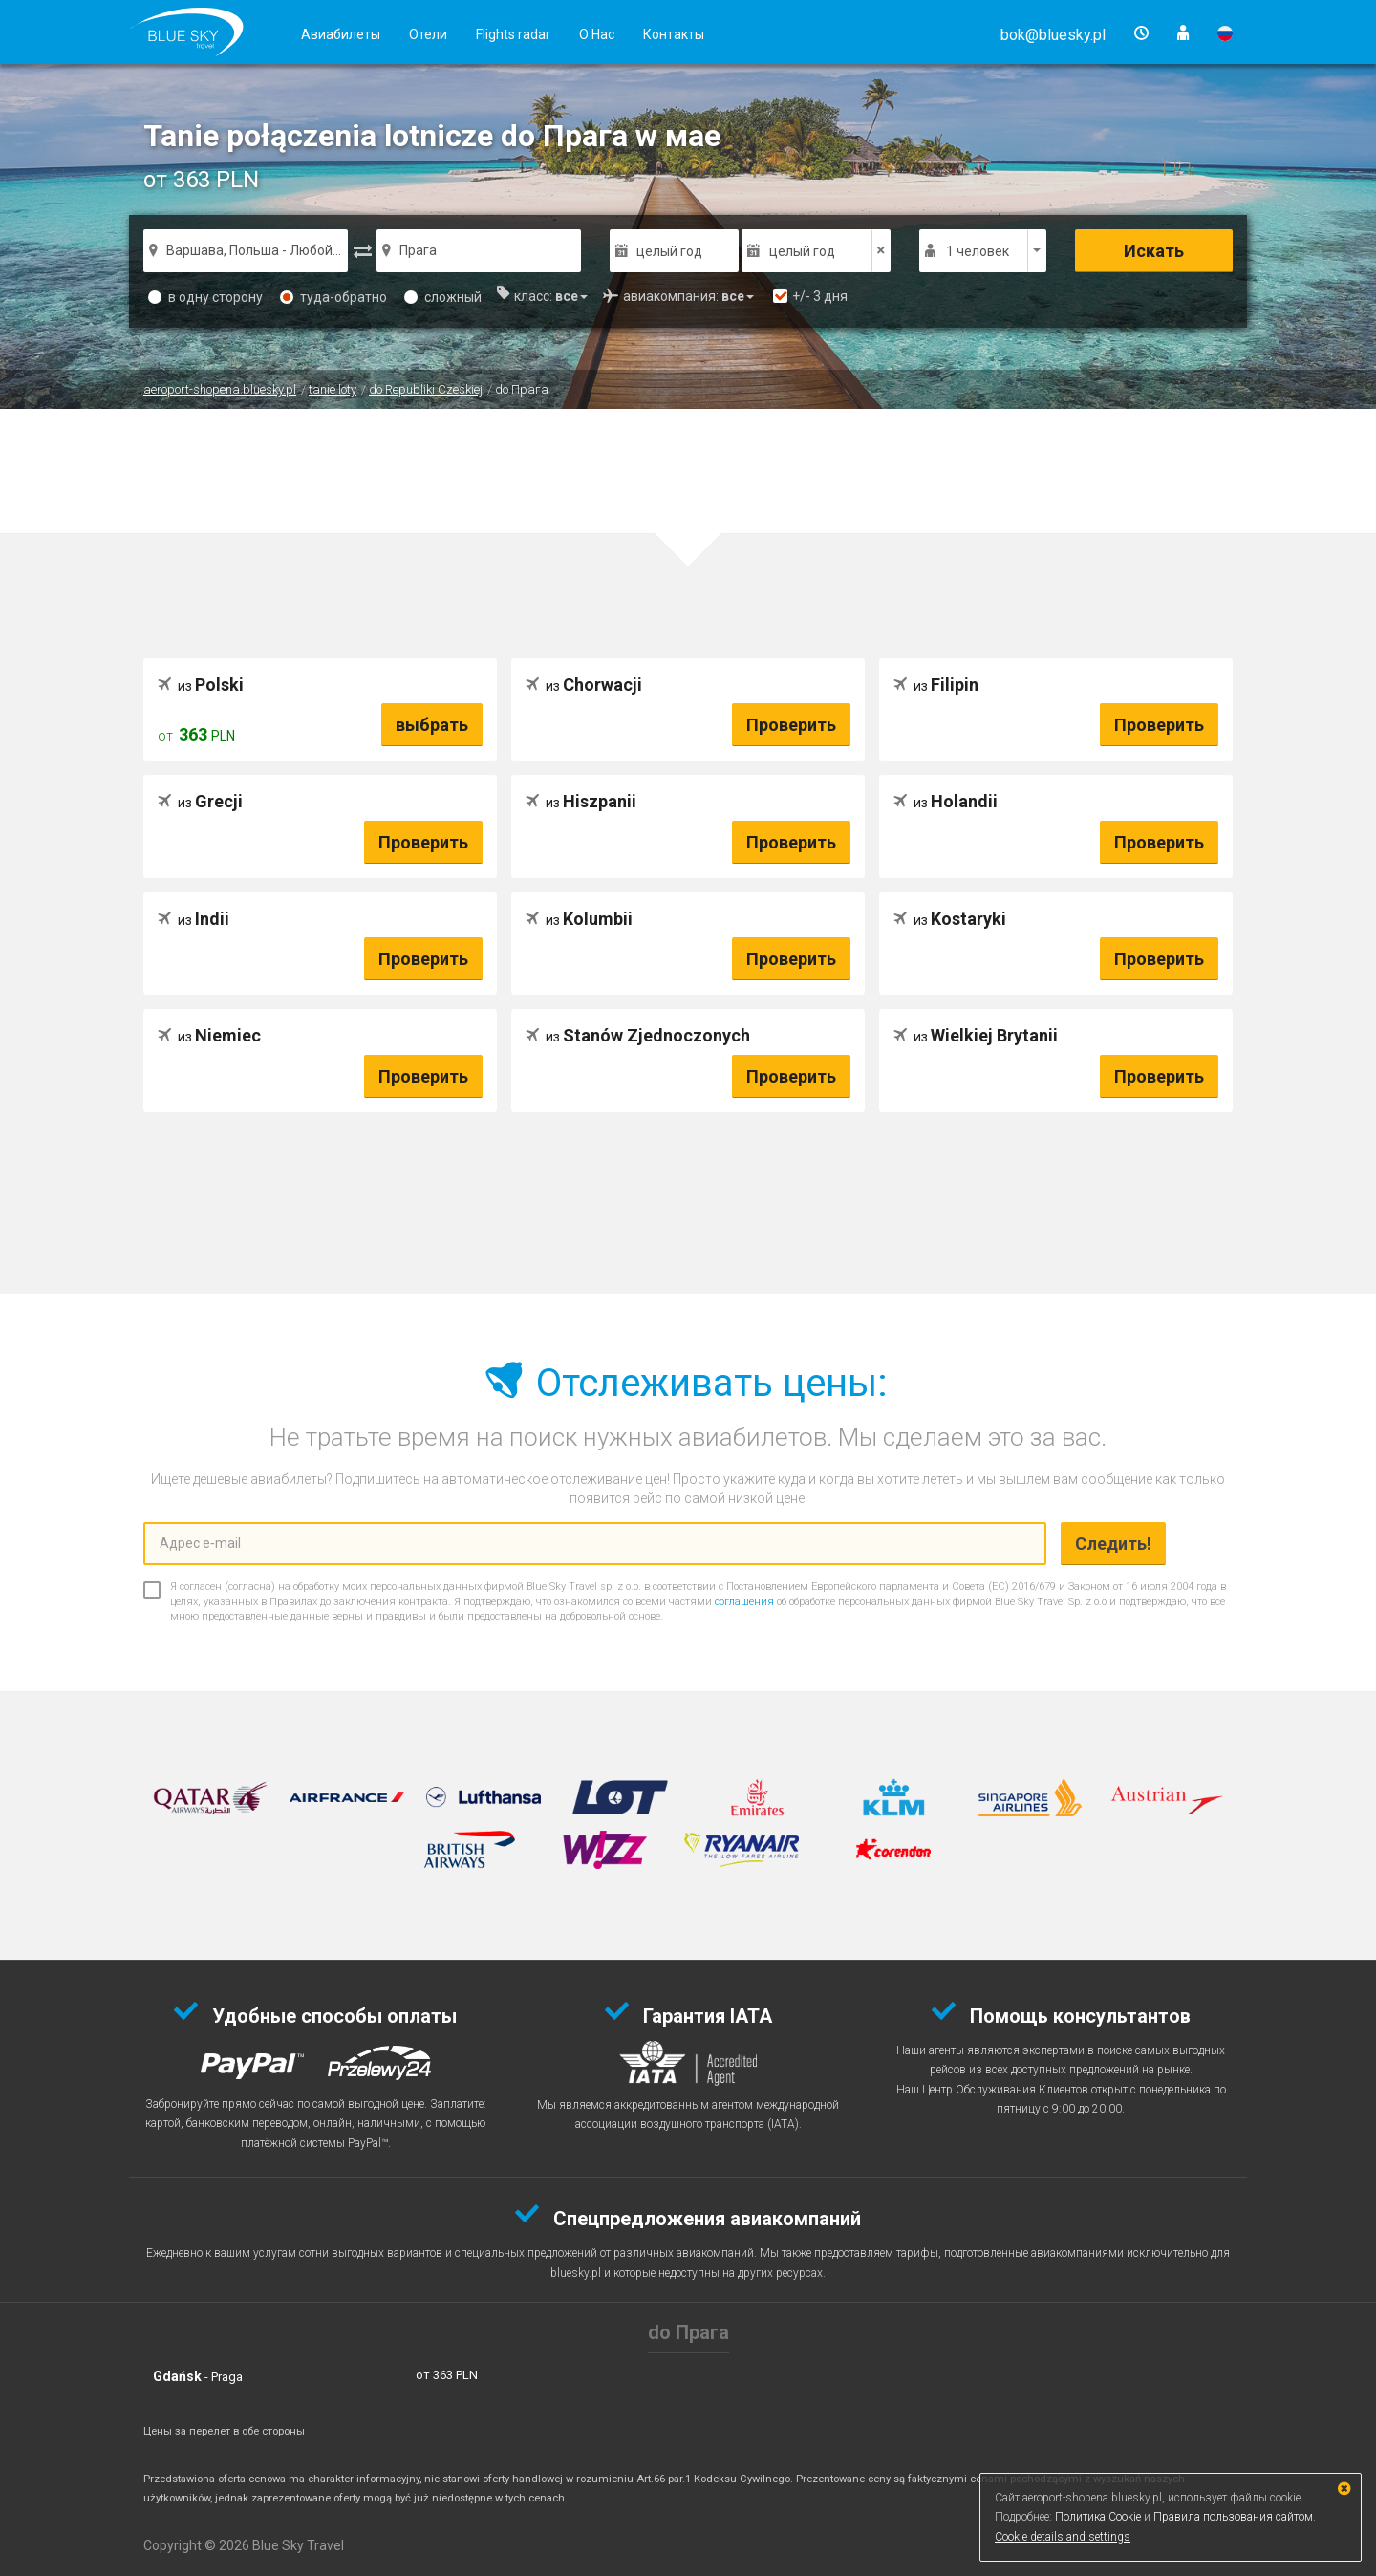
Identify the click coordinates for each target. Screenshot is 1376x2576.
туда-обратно (333, 297)
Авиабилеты (340, 34)
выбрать (432, 725)
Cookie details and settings (1062, 2537)
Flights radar (513, 34)
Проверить (791, 725)
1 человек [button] (977, 251)
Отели (428, 34)
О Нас (596, 34)
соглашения (744, 1602)
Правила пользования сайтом (1233, 2516)
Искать (1154, 251)
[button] (1053, 35)
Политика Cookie (1098, 2516)
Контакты (673, 34)
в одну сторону (205, 297)
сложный (443, 297)
